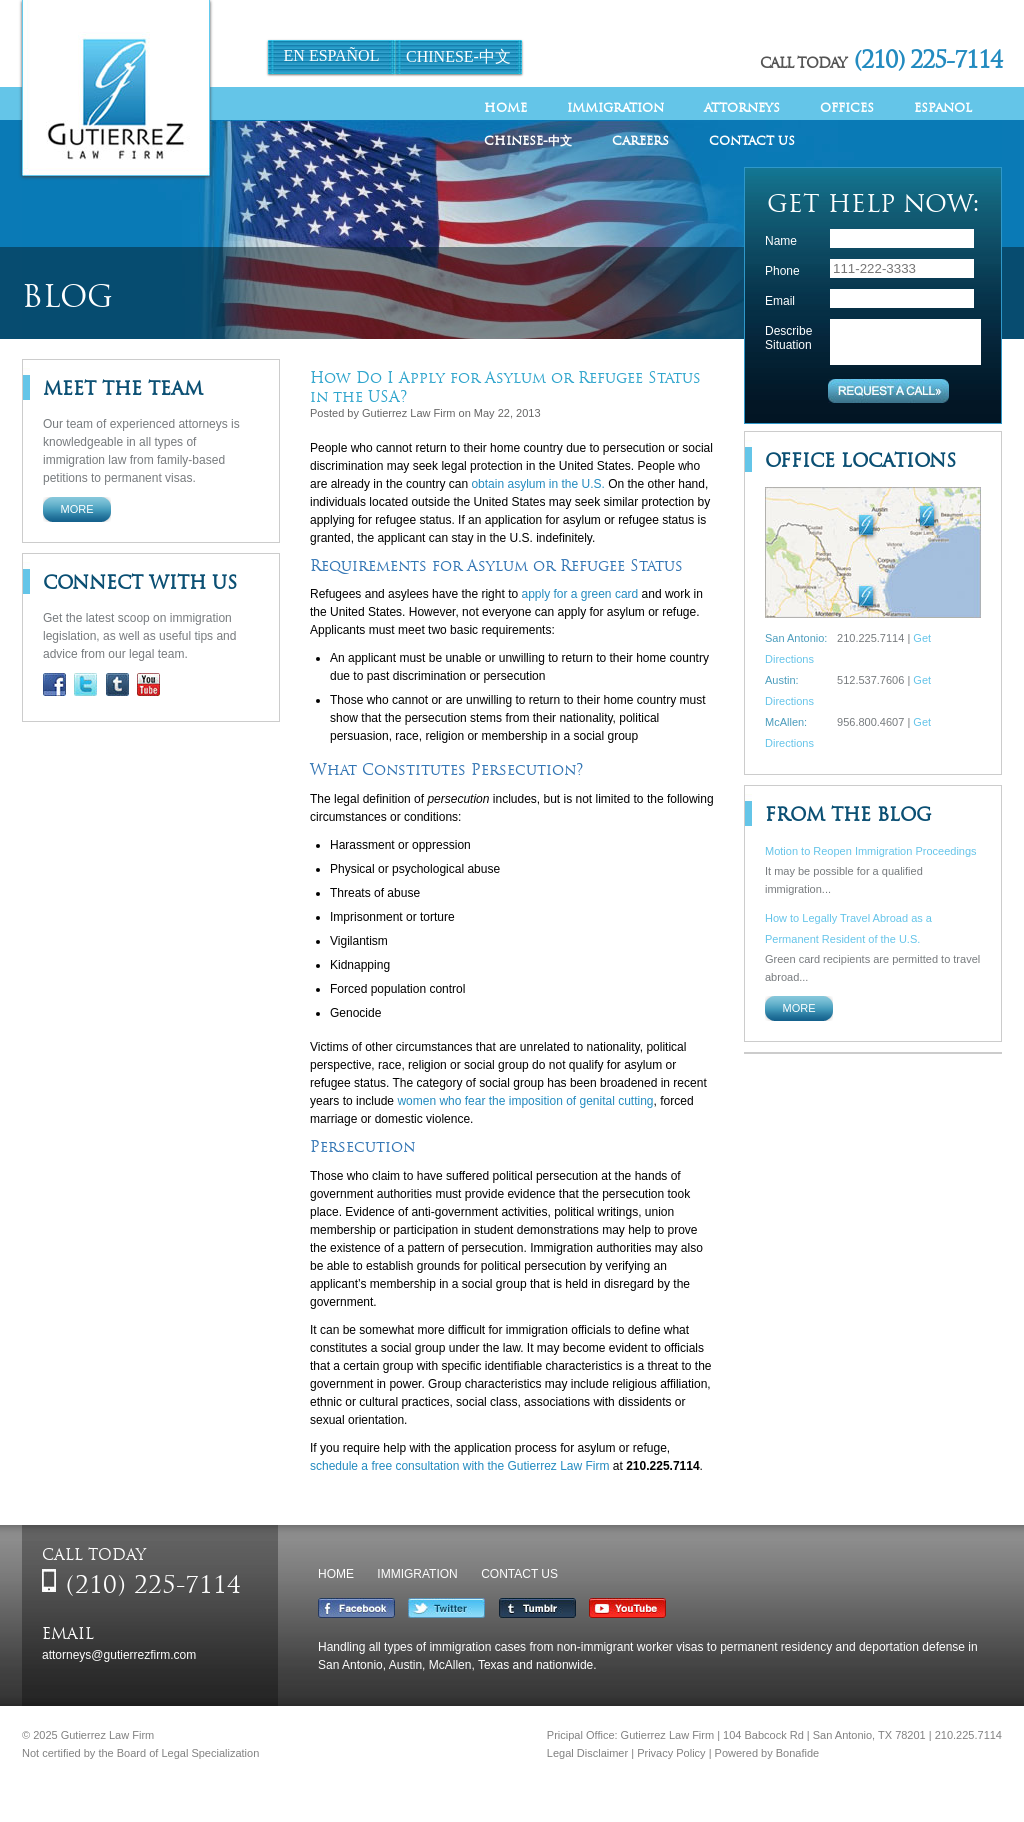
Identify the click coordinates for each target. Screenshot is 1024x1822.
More (77, 509)
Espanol (943, 107)
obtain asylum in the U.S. (537, 484)
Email (780, 301)
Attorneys (742, 107)
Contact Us (752, 140)
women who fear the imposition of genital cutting (525, 1101)
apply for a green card (579, 594)
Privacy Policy (671, 1753)
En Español (332, 55)
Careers (640, 140)
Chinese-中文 (458, 56)
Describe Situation (788, 338)
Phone (782, 271)
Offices (847, 107)
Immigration (615, 107)
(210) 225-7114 (928, 59)
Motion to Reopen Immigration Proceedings (871, 851)
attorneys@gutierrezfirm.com (119, 1655)
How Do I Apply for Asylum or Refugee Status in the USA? (505, 387)
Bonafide (797, 1753)
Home (505, 107)
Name (781, 241)
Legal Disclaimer (587, 1753)
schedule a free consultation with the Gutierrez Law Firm (459, 1466)
